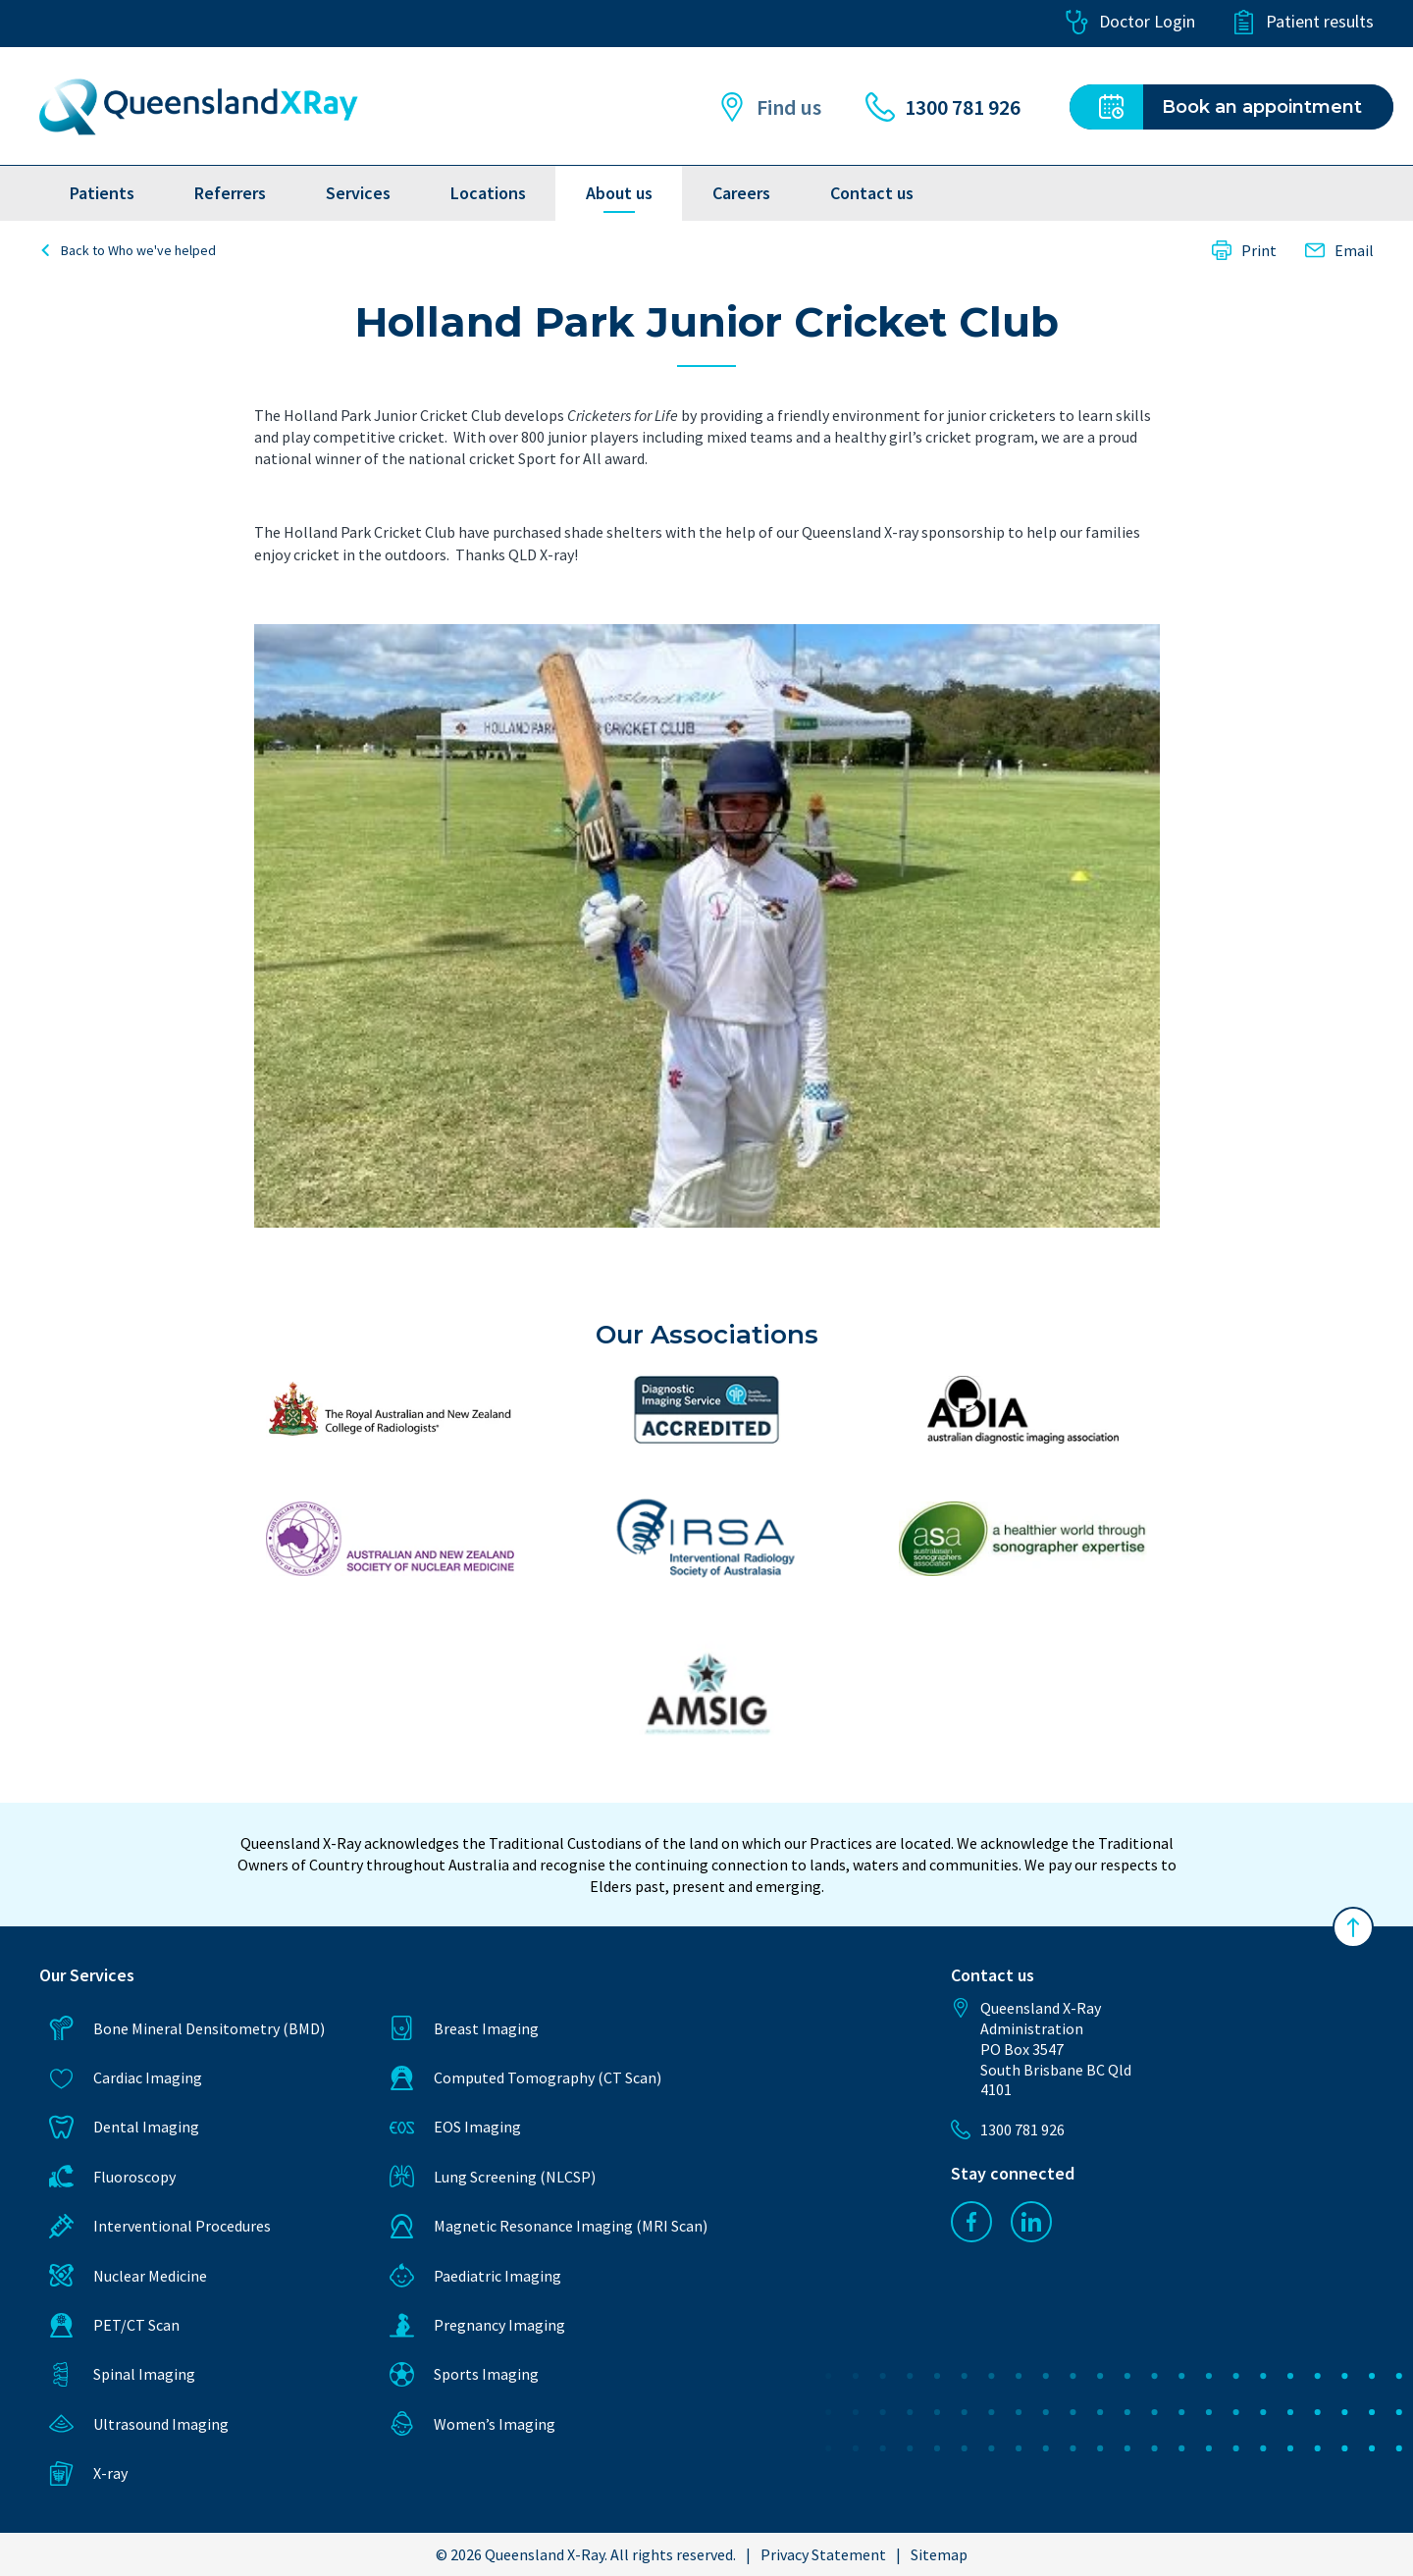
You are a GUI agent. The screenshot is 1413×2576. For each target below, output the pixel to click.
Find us (769, 107)
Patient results (1302, 22)
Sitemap (939, 2554)
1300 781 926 (942, 107)
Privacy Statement (823, 2554)
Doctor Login (1130, 22)
